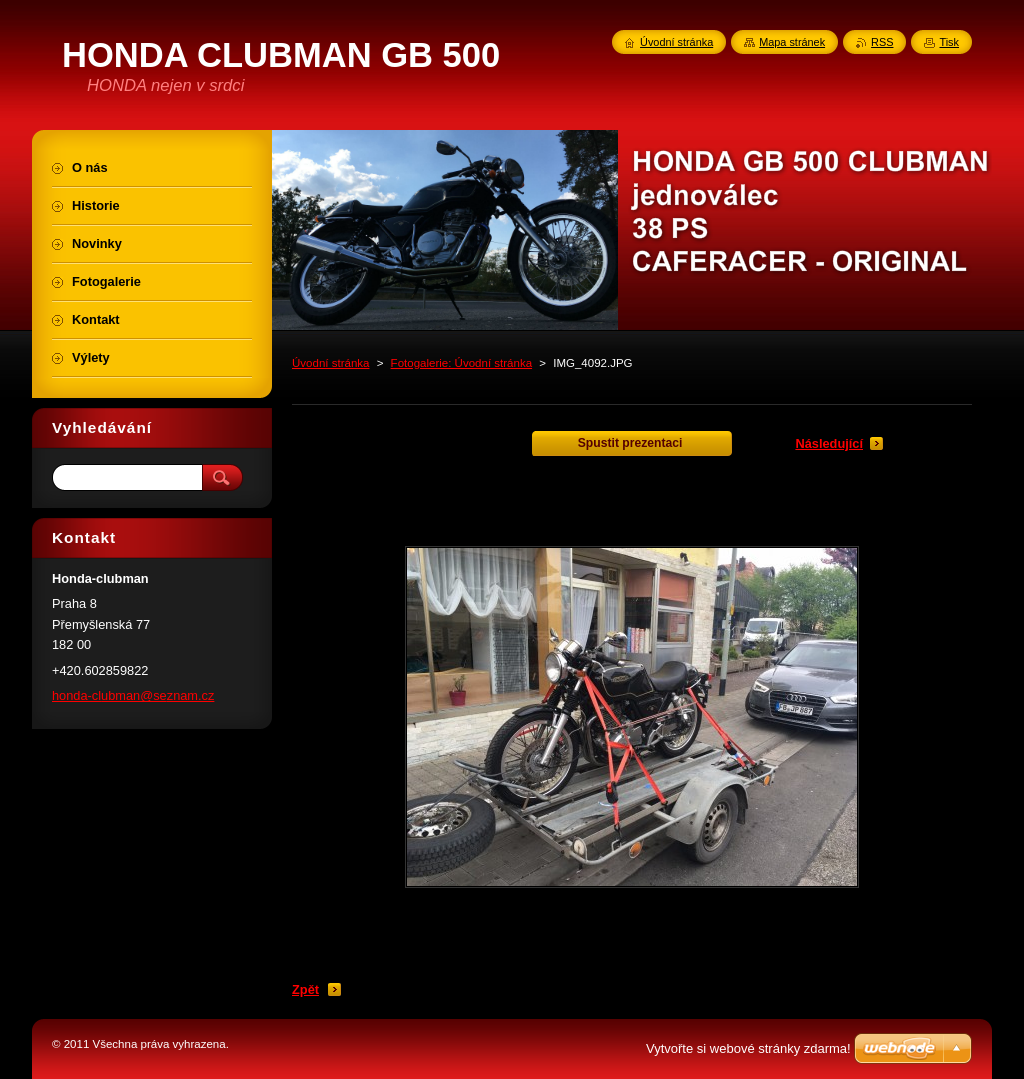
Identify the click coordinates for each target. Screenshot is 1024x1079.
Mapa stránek (792, 42)
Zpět (305, 989)
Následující (829, 443)
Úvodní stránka (330, 363)
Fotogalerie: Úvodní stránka (461, 363)
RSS (882, 42)
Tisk (949, 42)
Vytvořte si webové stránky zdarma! (748, 1048)
